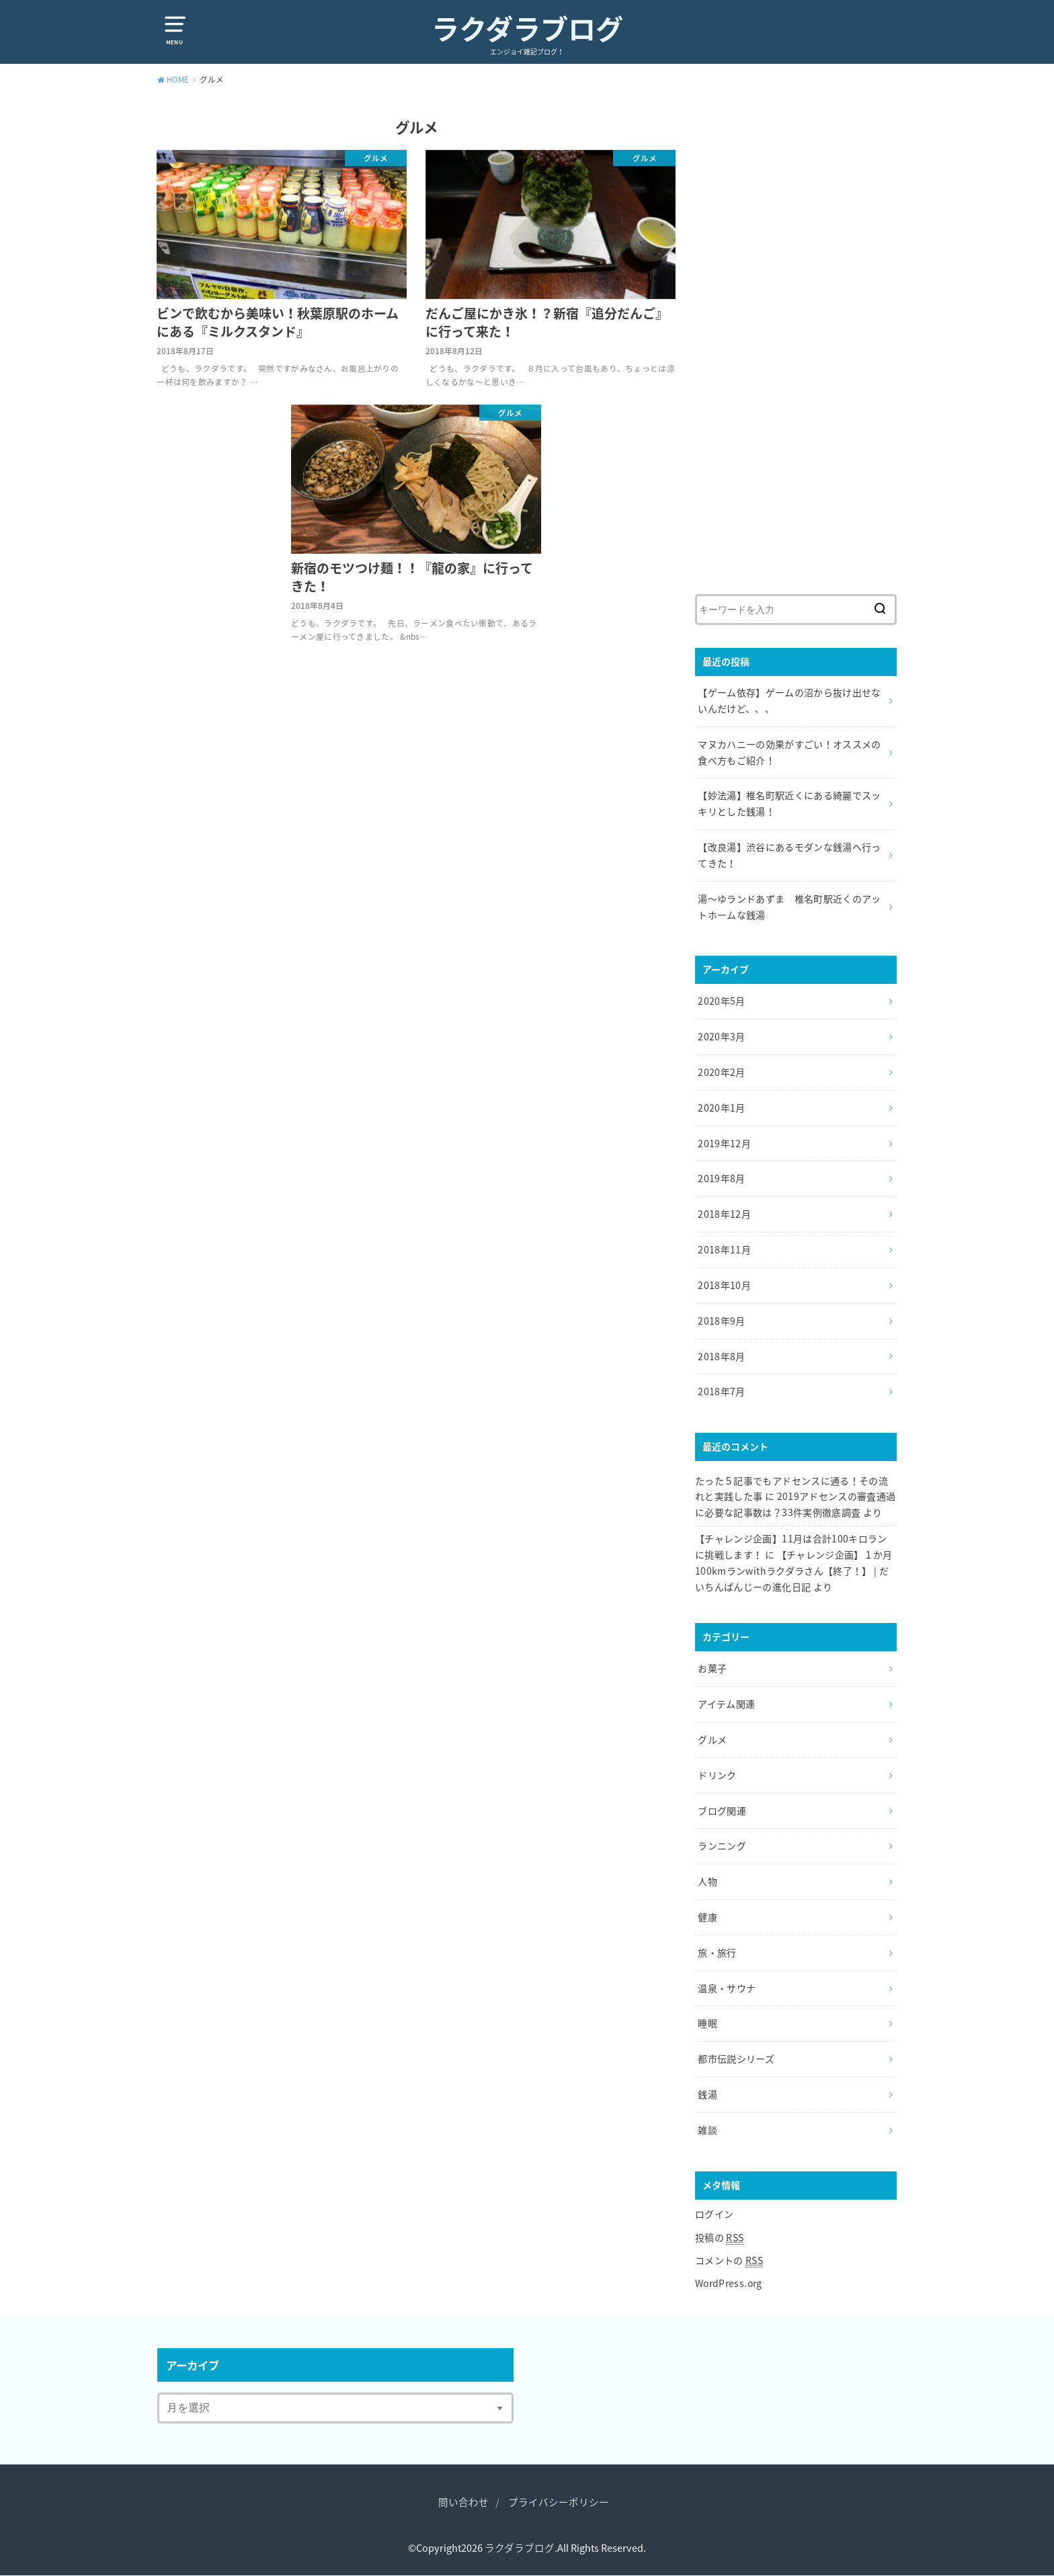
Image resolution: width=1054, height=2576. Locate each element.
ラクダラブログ (527, 28)
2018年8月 (721, 1356)
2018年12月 (724, 1213)
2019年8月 (721, 1178)
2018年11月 (724, 1249)
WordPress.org (728, 2283)
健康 (707, 1916)
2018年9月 (721, 1320)
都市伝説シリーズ (736, 2058)
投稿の (719, 2238)
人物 (707, 1881)
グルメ (712, 1739)
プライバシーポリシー (558, 2502)
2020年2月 (721, 1072)
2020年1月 (721, 1107)
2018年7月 (721, 1391)
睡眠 (707, 2023)
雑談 (707, 2129)
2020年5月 (721, 1000)
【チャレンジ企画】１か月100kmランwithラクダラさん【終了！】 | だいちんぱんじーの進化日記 (794, 1570)
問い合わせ (463, 2502)
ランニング (722, 1845)
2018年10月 (724, 1285)
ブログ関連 (722, 1810)
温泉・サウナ (727, 1988)
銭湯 (707, 2094)
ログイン (714, 2213)
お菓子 (712, 1668)
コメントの (729, 2260)
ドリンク (717, 1775)
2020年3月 (721, 1036)
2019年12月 (724, 1143)
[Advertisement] (796, 352)
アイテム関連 (726, 1703)
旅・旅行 (717, 1952)
